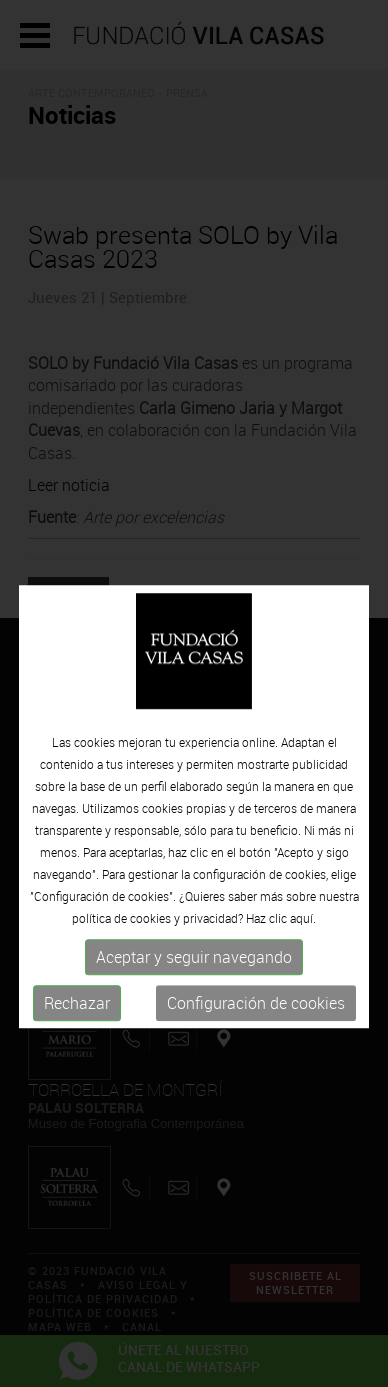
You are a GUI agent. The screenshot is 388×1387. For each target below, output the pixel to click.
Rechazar (77, 1028)
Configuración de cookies (256, 1028)
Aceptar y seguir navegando (194, 982)
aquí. (303, 943)
